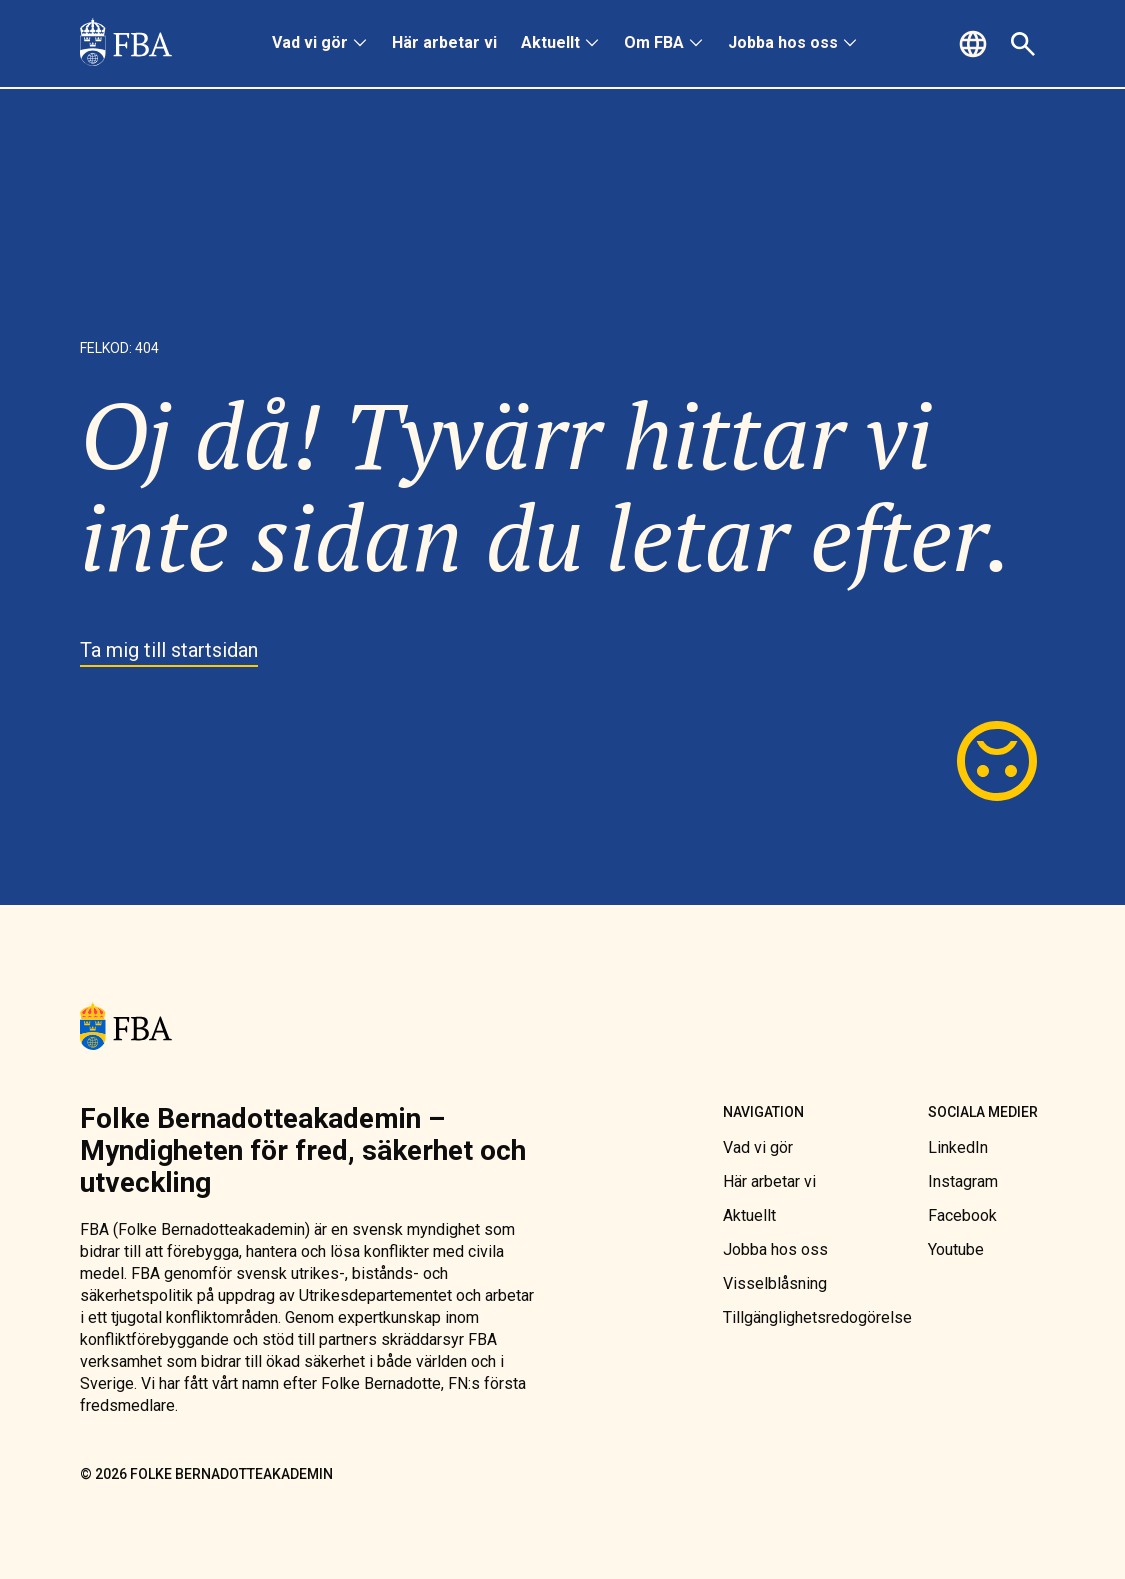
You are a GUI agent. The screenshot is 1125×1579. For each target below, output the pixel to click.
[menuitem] (320, 44)
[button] (976, 44)
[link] (126, 44)
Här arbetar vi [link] (444, 42)
